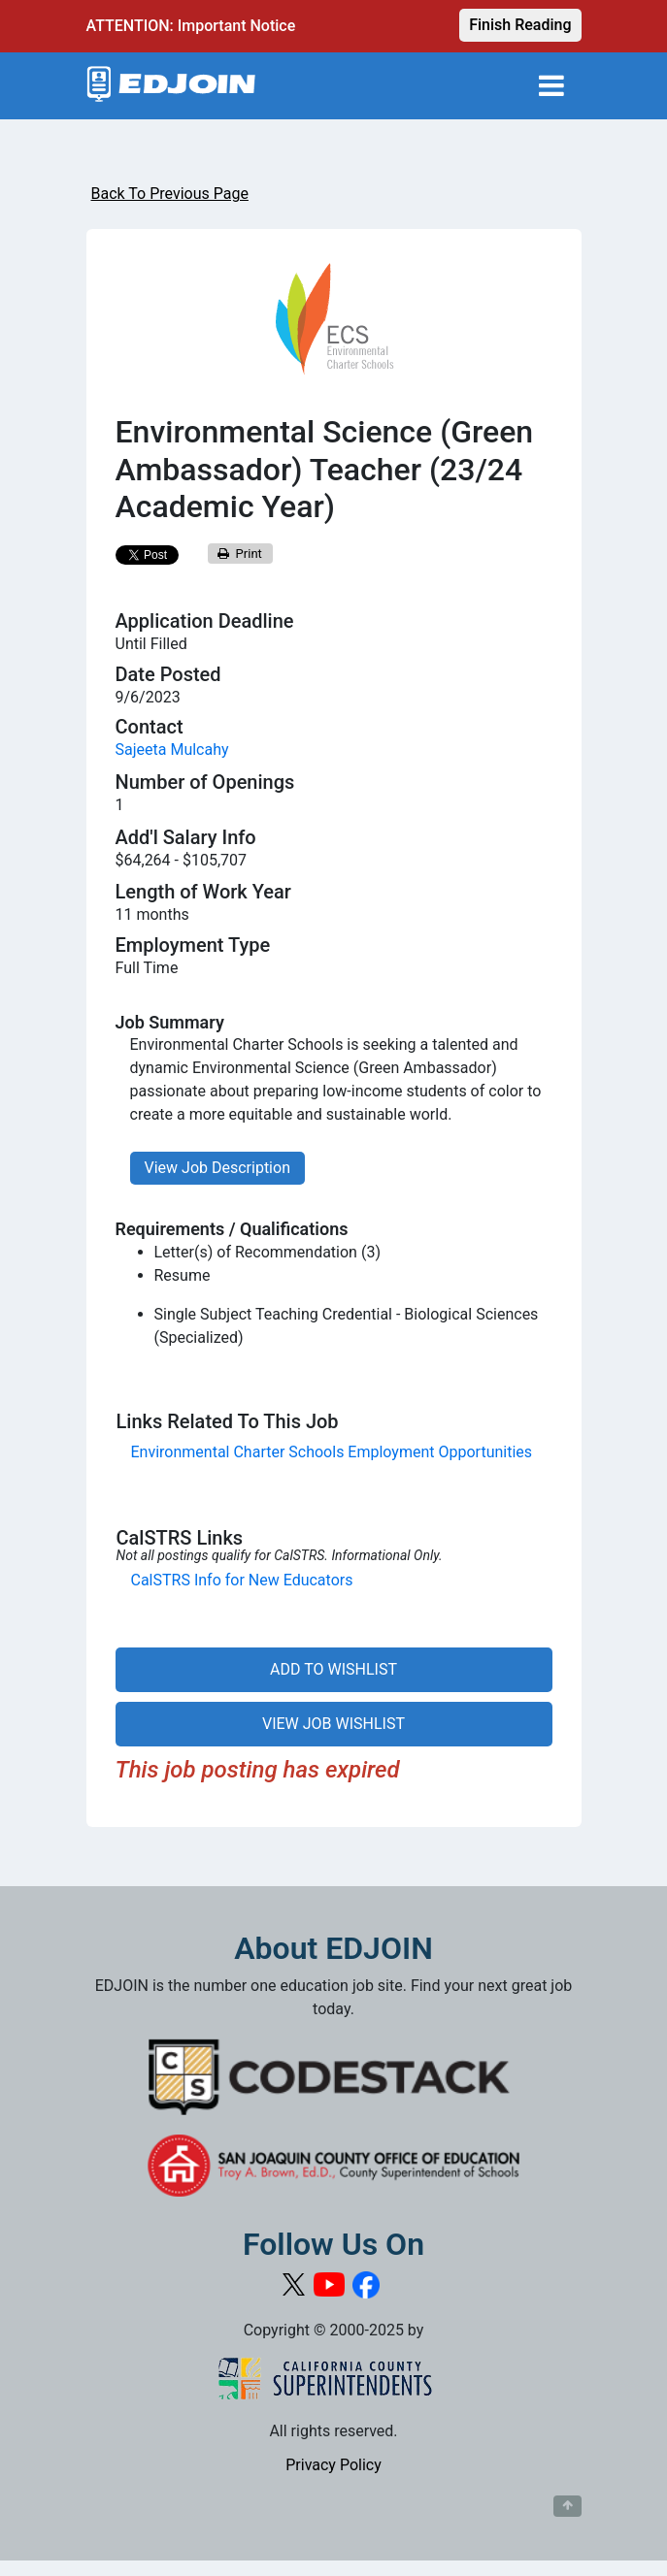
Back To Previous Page (170, 193)
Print (239, 553)
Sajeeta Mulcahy (172, 749)
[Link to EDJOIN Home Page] (171, 86)
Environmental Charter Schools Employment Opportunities (332, 1452)
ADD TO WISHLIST (333, 1669)
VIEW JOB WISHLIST (333, 1723)
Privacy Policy (333, 2465)
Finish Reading (520, 25)
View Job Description (217, 1167)
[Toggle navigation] (551, 86)
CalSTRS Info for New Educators (242, 1580)
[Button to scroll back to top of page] (567, 2506)
